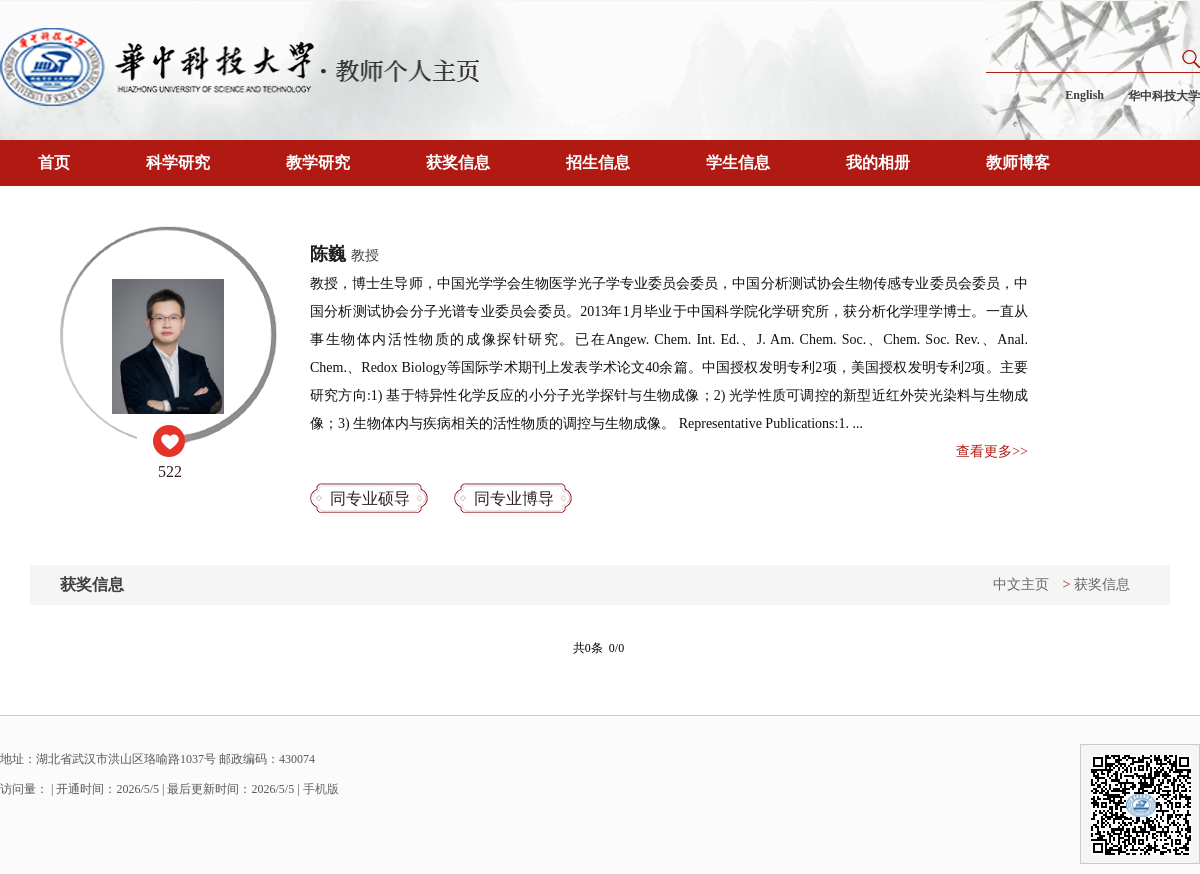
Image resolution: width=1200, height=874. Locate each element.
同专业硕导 (370, 498)
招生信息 (598, 162)
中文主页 (1021, 584)
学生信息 (738, 162)
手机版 (321, 789)
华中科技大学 (1164, 96)
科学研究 (178, 162)
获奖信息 (458, 162)
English (1084, 95)
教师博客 (1018, 162)
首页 (54, 162)
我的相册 (878, 162)
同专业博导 (514, 498)
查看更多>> (992, 451)
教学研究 (318, 162)
